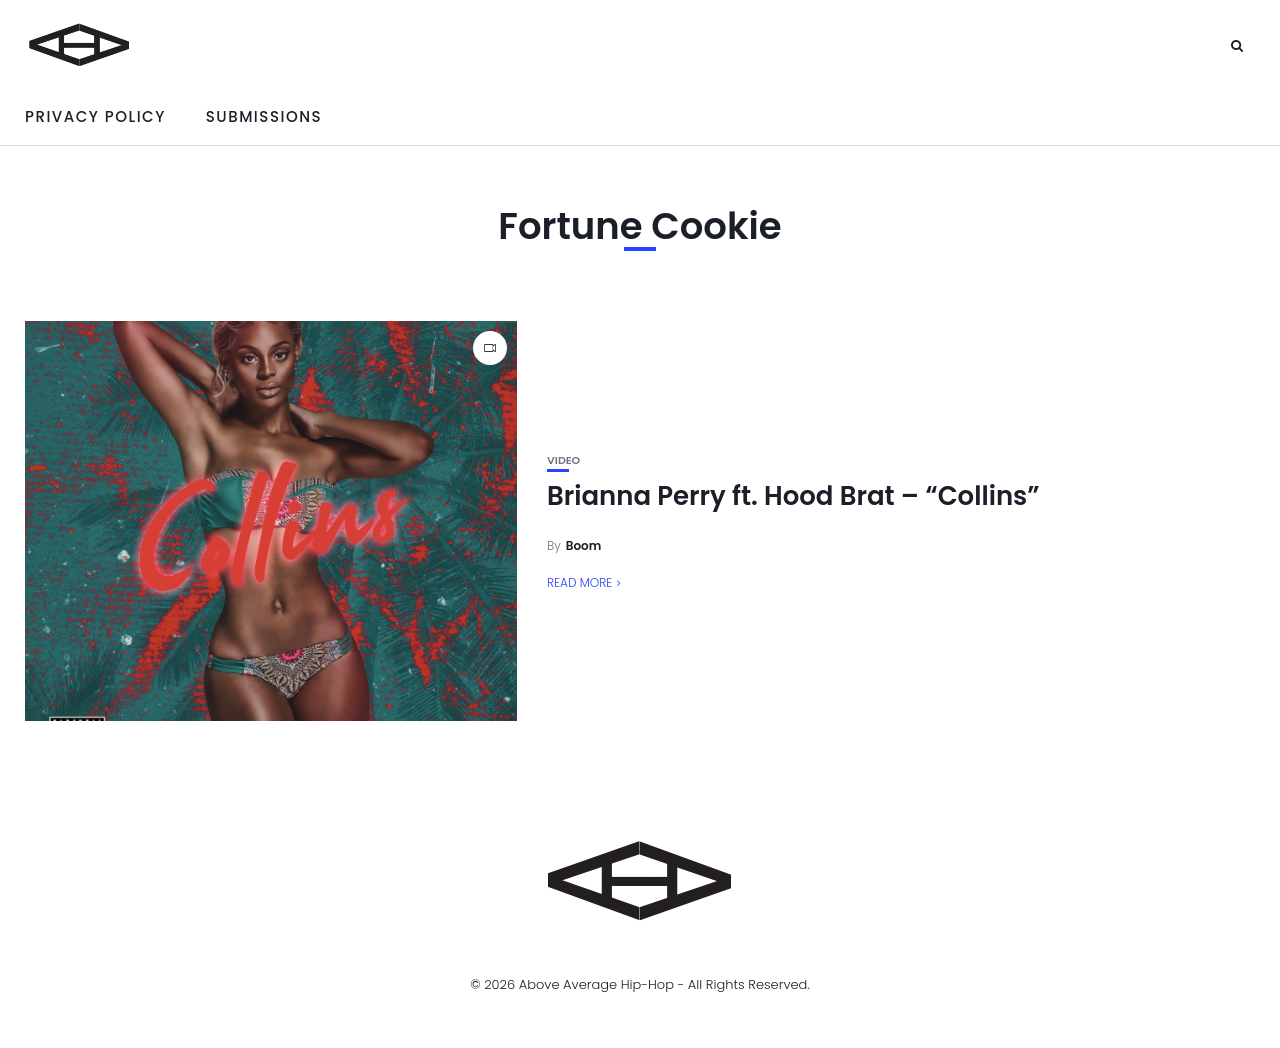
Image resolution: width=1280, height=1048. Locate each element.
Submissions (264, 116)
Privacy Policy (95, 116)
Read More (579, 582)
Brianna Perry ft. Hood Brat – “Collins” (793, 496)
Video (563, 460)
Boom (584, 545)
